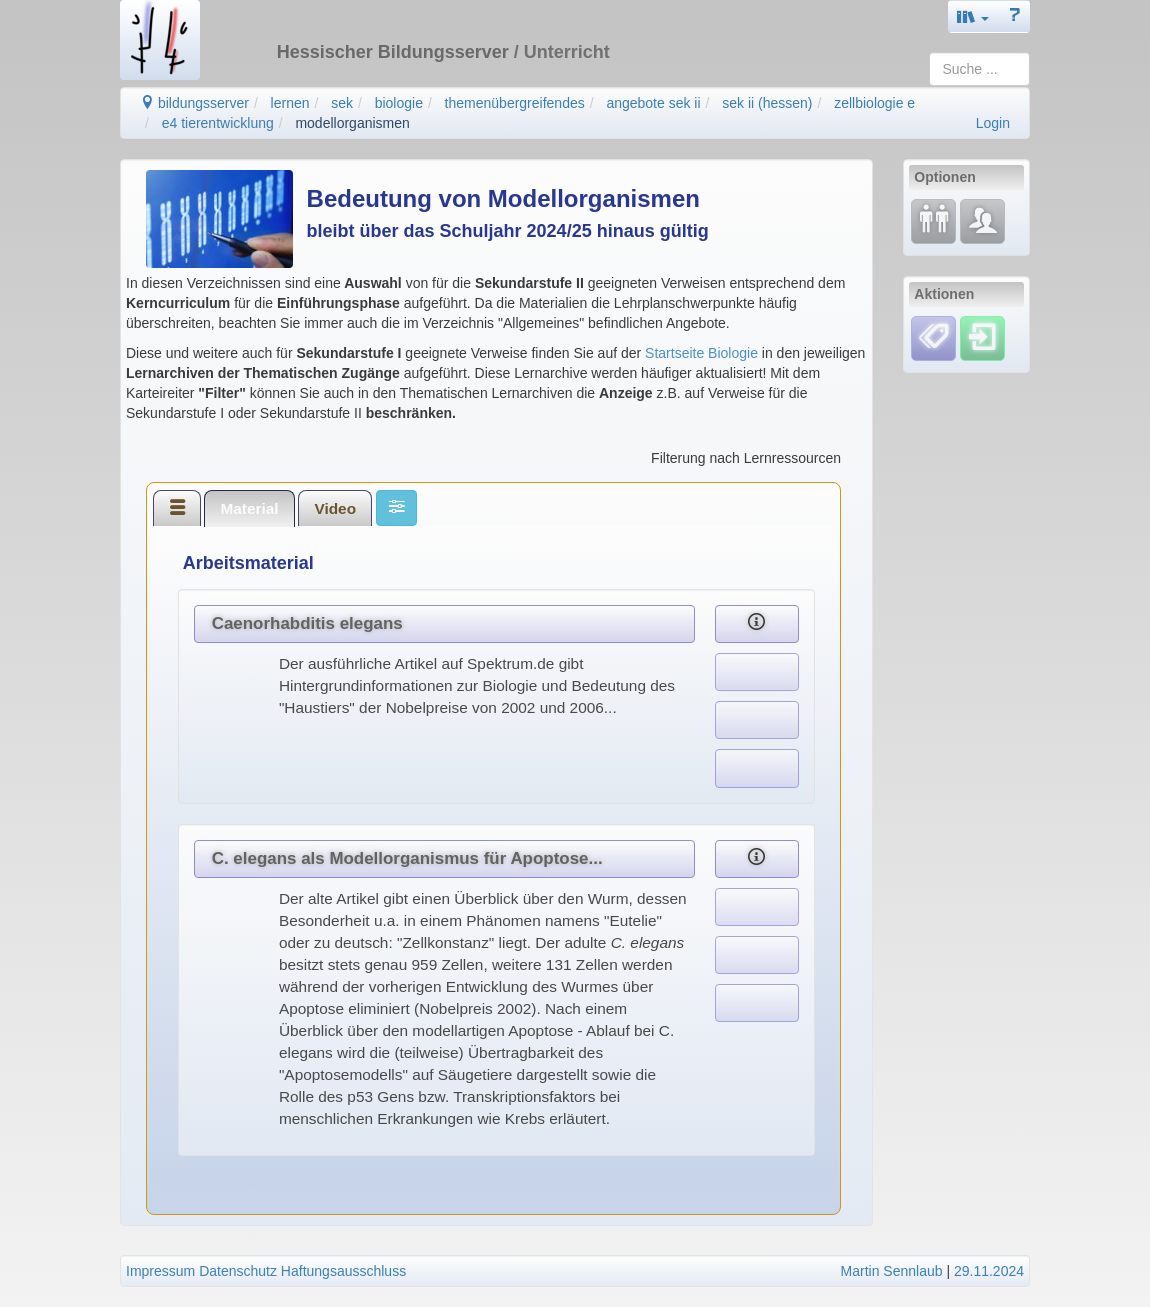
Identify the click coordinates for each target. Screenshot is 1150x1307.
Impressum (160, 1271)
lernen (290, 103)
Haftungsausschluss (343, 1271)
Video (335, 508)
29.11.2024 (989, 1271)
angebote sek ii (653, 103)
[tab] (177, 508)
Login (993, 123)
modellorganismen (352, 123)
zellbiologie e (874, 103)
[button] (973, 16)
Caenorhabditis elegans (307, 623)
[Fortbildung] (933, 221)
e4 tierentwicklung (218, 123)
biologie (399, 103)
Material (249, 508)
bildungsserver (194, 103)
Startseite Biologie (701, 353)
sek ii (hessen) (767, 103)
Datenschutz (238, 1271)
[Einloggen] (982, 337)
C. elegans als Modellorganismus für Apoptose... (407, 858)
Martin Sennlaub (892, 1271)
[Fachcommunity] (982, 221)
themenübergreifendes (515, 103)
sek (342, 103)
